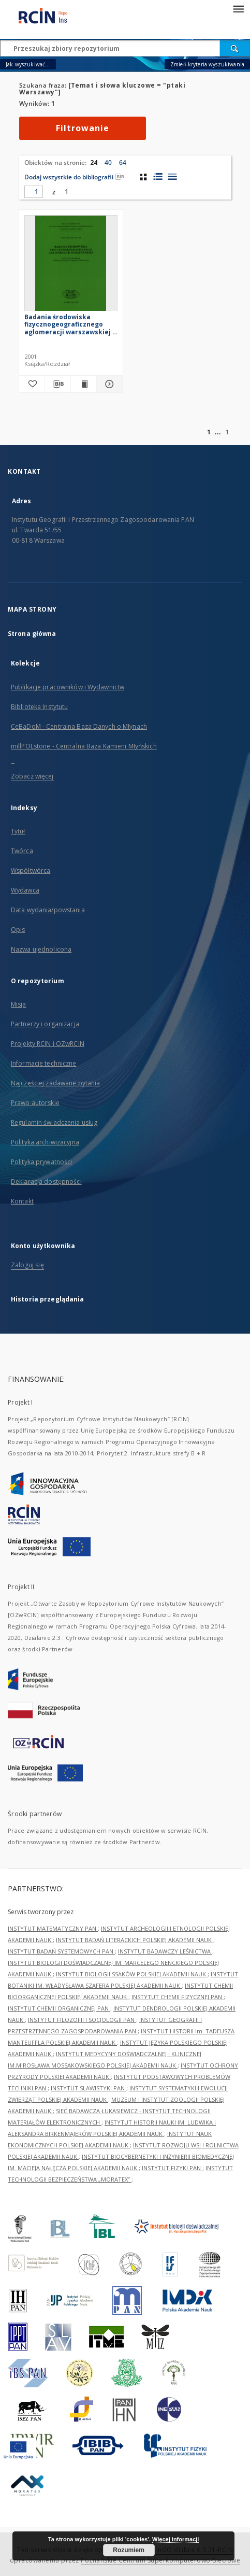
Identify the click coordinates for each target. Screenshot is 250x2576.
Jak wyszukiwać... (28, 64)
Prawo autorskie (35, 1102)
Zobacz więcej (32, 776)
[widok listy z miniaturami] (158, 176)
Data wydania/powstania (48, 909)
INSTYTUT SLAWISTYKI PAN (88, 2088)
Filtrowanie (82, 128)
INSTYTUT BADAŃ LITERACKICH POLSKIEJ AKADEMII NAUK (134, 1940)
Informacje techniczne (44, 1063)
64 (122, 162)
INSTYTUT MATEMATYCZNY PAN (53, 1928)
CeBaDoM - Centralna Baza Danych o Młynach (79, 726)
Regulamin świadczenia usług (54, 1122)
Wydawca (25, 890)
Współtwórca (30, 870)
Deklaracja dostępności (46, 1181)
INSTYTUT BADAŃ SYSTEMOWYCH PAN (61, 1951)
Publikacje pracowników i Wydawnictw (67, 687)
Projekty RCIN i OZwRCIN (47, 1043)
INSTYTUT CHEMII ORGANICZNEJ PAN (59, 2008)
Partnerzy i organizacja (45, 1024)
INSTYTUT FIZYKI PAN (172, 2168)
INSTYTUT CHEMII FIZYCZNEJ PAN (177, 1997)
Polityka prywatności (41, 1161)
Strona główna (32, 633)
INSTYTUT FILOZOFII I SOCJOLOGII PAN (82, 2019)
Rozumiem (128, 2550)
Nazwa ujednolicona (41, 949)
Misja (18, 1004)
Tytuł (18, 831)
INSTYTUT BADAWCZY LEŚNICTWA (165, 1951)
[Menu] (238, 8)
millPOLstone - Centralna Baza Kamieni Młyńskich (84, 746)
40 (108, 162)
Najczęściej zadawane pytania (55, 1083)
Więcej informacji (175, 2539)
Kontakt (22, 1201)
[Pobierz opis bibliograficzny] (57, 384)
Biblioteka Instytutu (39, 706)
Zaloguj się (27, 1265)
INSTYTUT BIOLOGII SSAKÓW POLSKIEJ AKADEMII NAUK (132, 1974)
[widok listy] (172, 176)
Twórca (22, 850)
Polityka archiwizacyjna (45, 1142)
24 (93, 162)
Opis (18, 929)
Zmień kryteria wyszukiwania (207, 64)
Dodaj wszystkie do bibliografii (74, 177)
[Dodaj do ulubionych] (32, 384)
